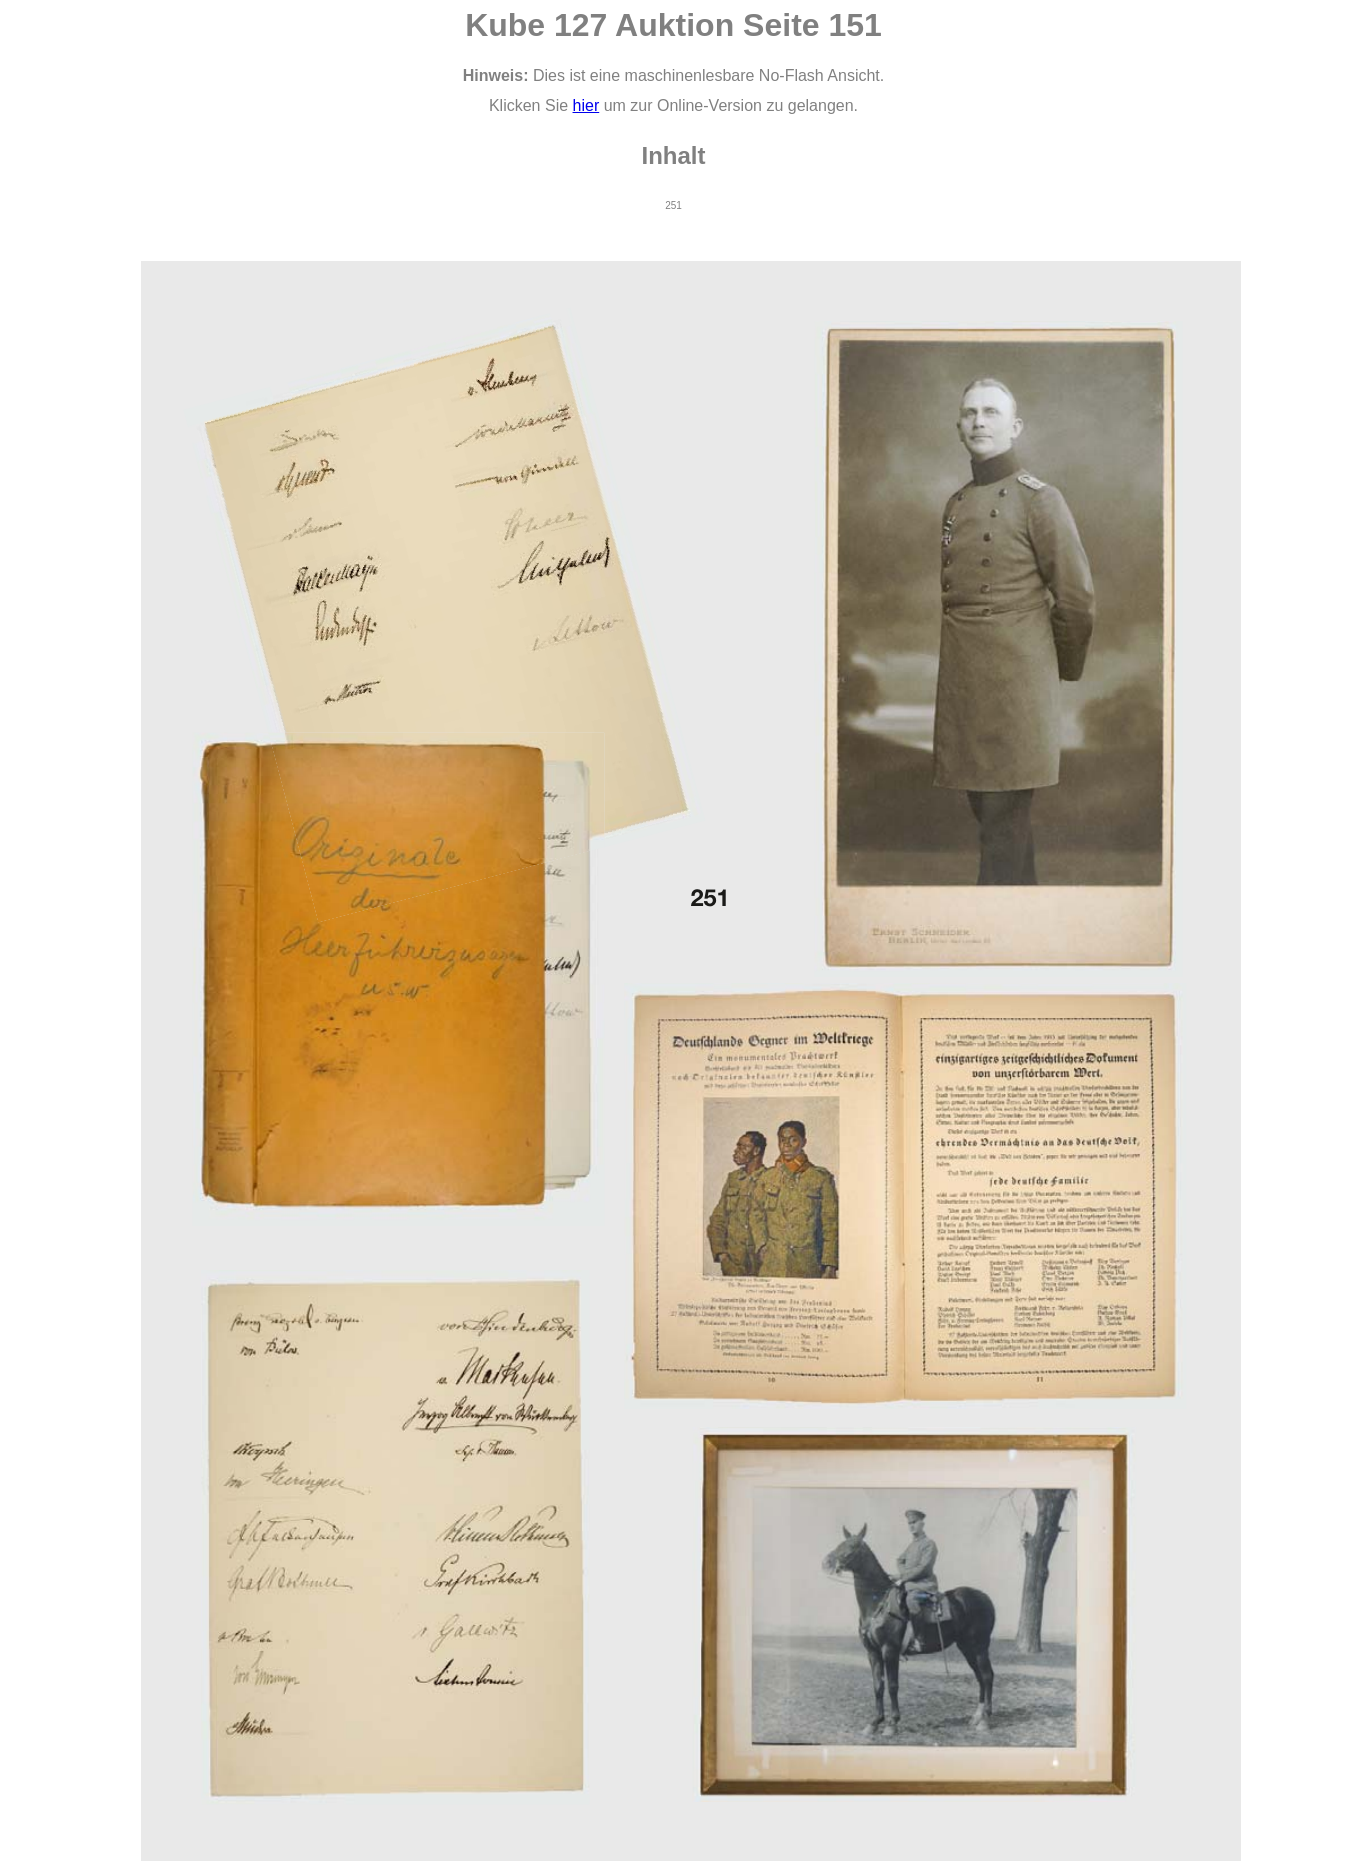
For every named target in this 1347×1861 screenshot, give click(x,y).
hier (586, 105)
